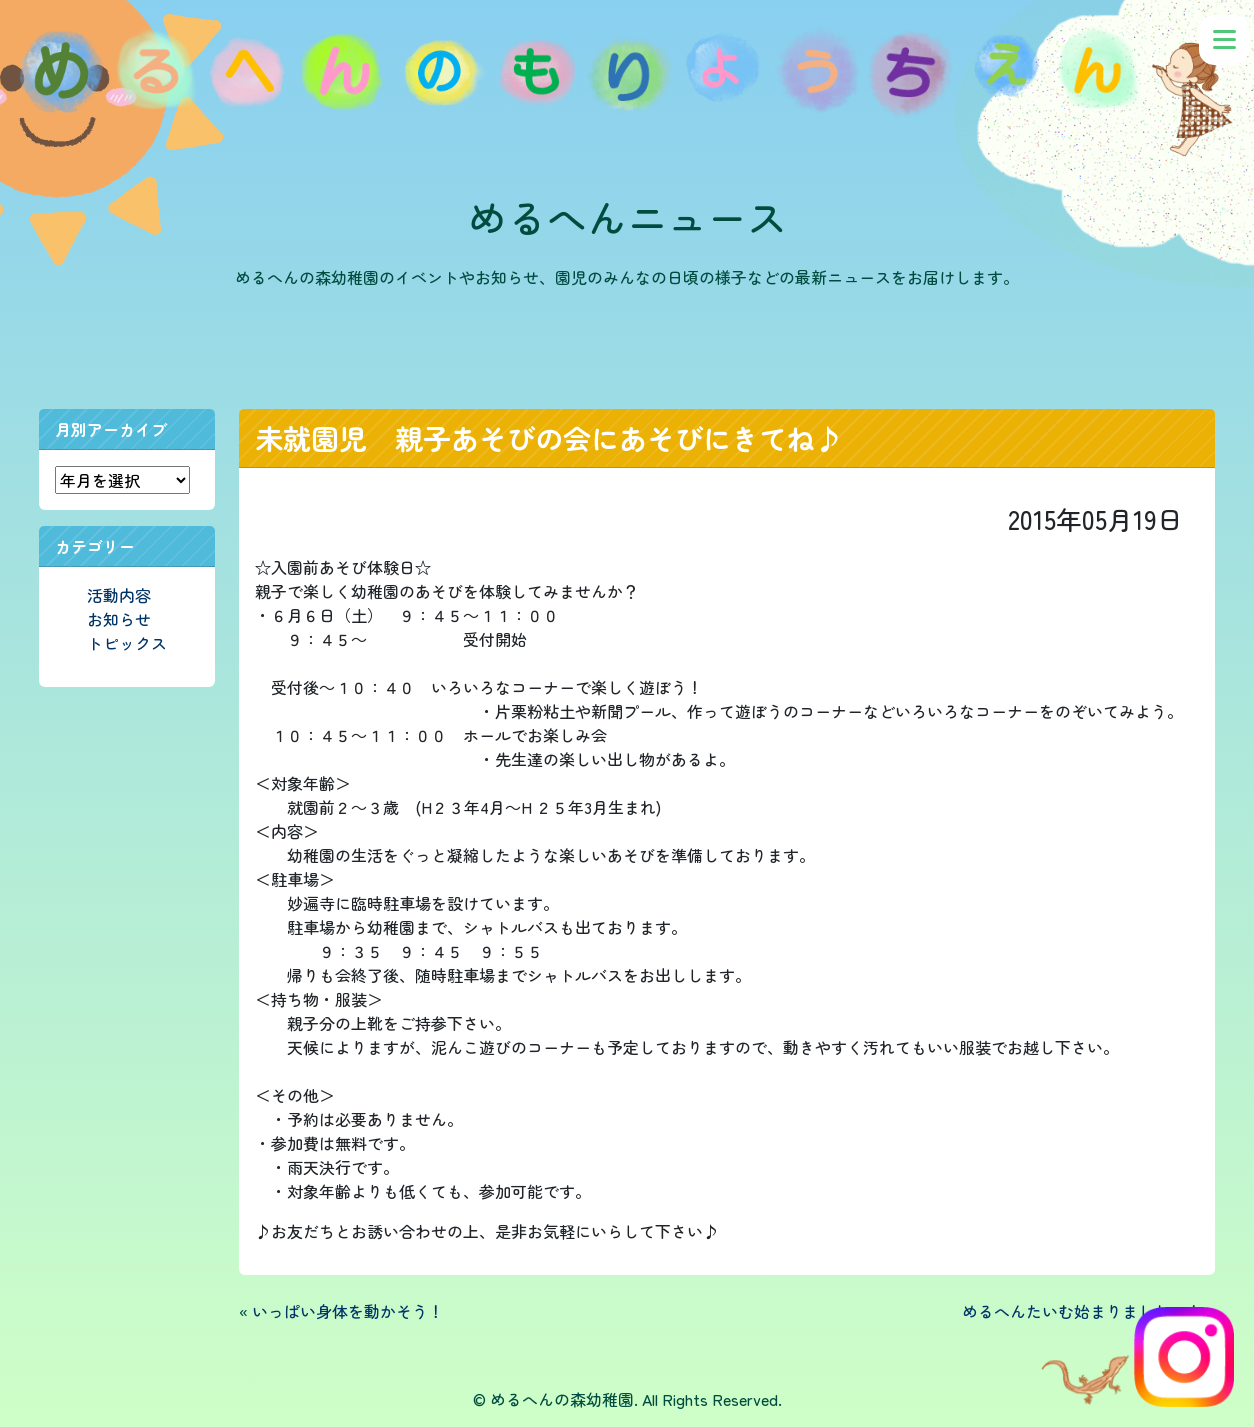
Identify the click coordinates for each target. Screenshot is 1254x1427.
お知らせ (119, 619)
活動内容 (119, 595)
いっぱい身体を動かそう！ (348, 1311)
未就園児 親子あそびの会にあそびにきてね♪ (549, 438)
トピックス (127, 643)
